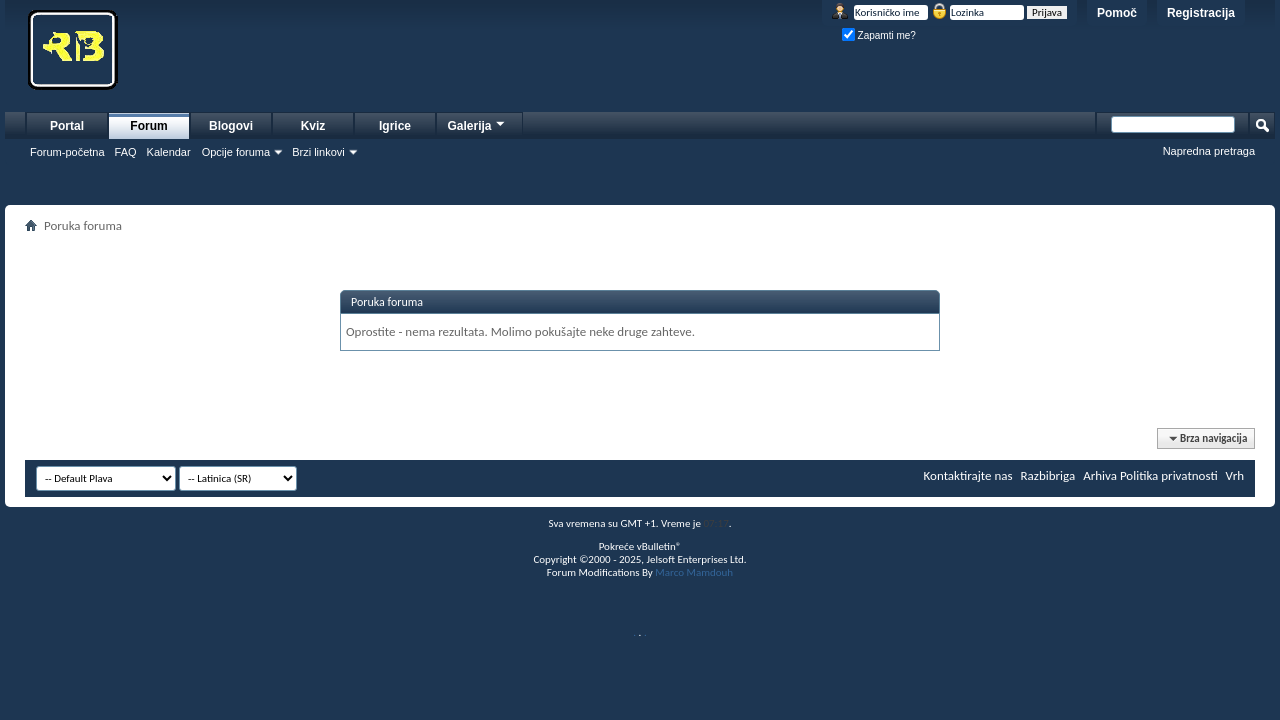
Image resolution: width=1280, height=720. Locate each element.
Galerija (477, 123)
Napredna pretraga (1209, 151)
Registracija (1201, 13)
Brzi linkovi (318, 152)
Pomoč (1117, 13)
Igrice (395, 126)
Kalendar (169, 152)
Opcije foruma (236, 152)
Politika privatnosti (1169, 475)
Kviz (313, 126)
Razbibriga (1048, 475)
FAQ (126, 152)
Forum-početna (67, 152)
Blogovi (231, 126)
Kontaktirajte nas (968, 475)
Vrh (1235, 475)
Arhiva (1100, 475)
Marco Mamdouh (694, 572)
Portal (67, 126)
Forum (148, 126)
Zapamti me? (879, 35)
